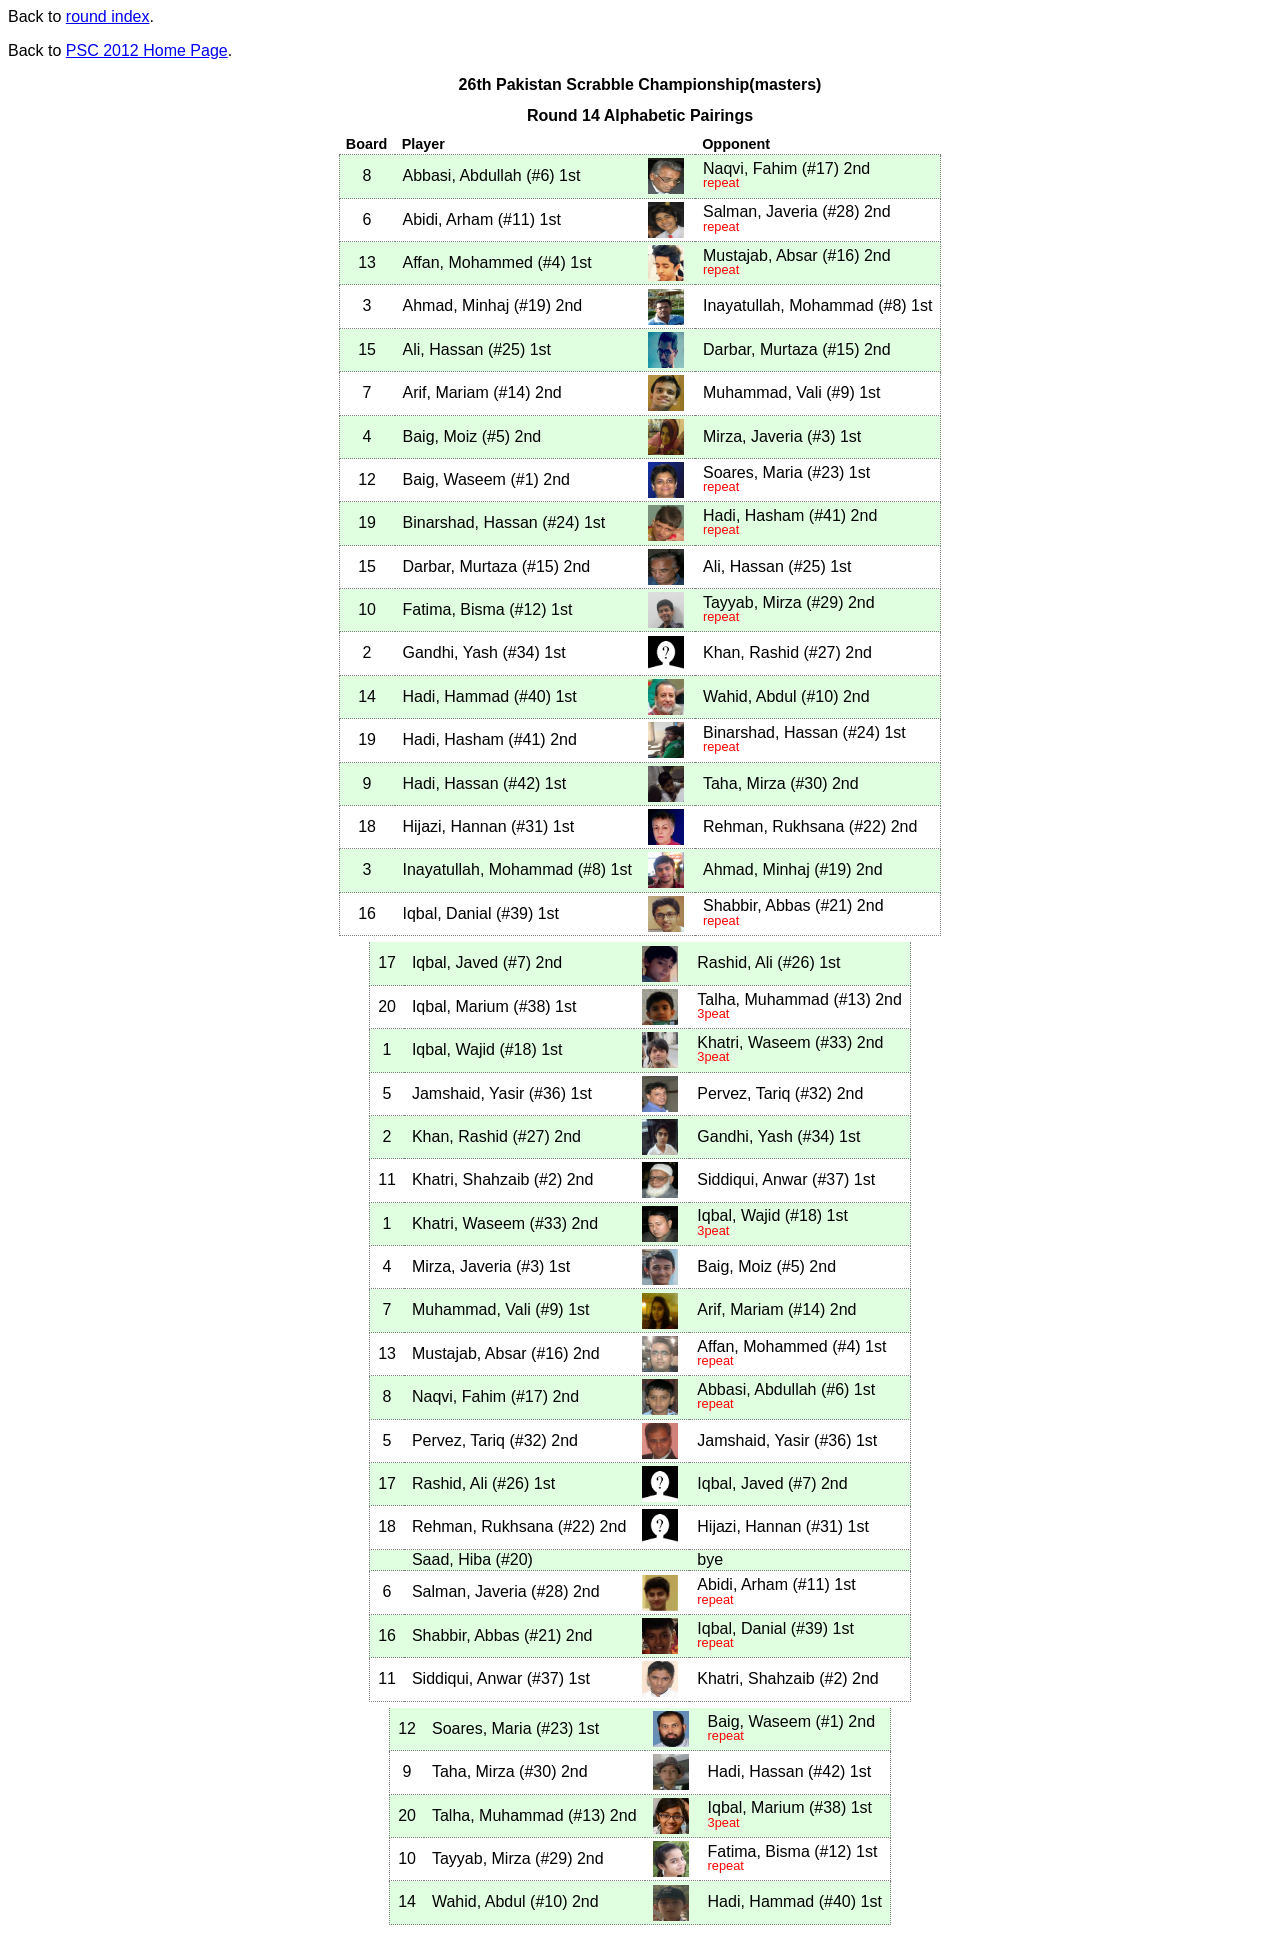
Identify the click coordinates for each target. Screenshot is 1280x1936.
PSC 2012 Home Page (147, 50)
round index (108, 16)
